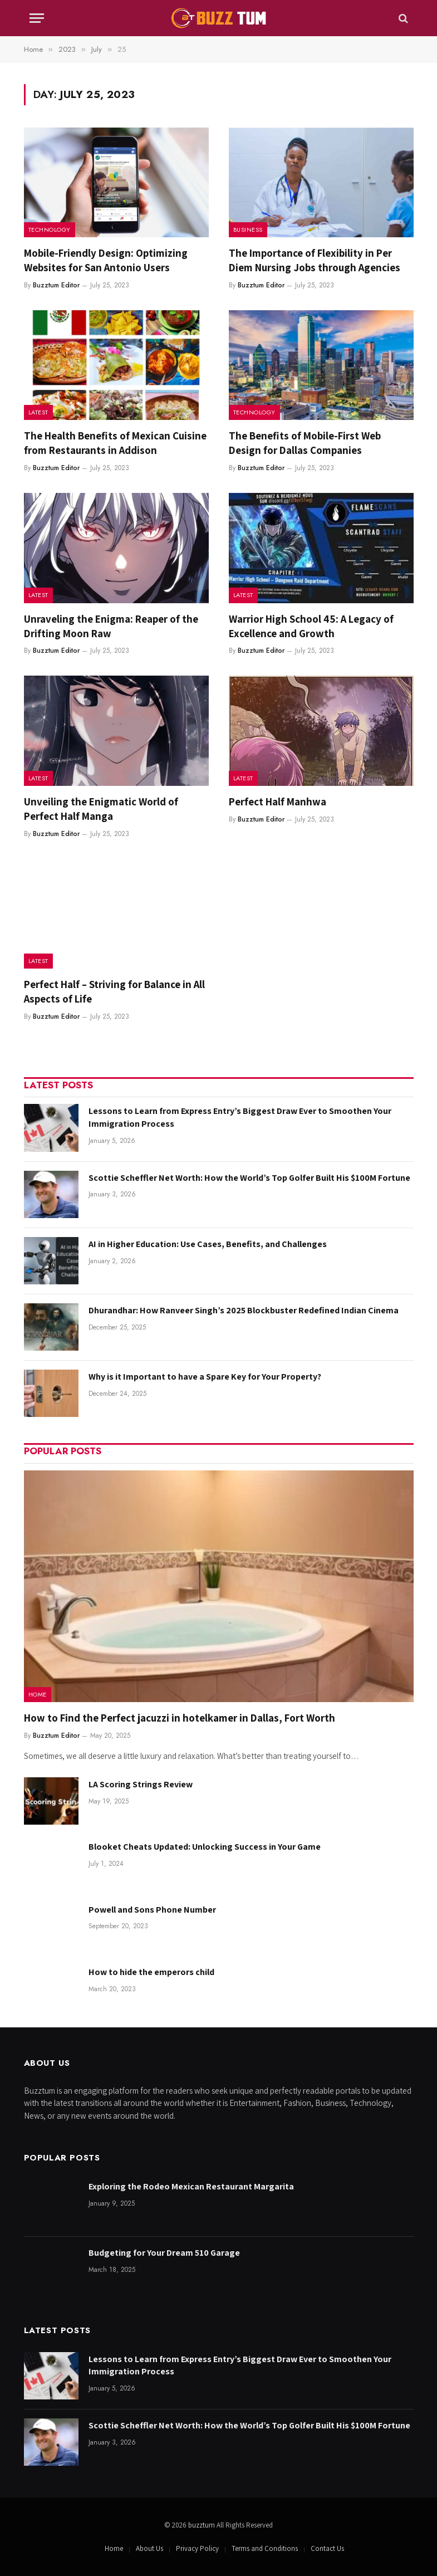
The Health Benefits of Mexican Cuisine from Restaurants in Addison (115, 443)
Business (248, 229)
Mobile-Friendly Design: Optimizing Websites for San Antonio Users (106, 260)
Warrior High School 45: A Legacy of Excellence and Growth (311, 626)
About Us (149, 2548)
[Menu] (37, 18)
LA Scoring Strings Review (141, 1784)
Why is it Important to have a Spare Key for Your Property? (205, 1376)
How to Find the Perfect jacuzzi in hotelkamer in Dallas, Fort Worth (179, 1717)
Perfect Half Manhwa (277, 801)
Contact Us (327, 2548)
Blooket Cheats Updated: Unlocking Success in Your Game (205, 1846)
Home (37, 1694)
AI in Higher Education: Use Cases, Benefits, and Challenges (208, 1244)
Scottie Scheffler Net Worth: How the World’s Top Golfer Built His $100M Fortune (249, 1178)
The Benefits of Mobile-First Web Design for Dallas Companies (305, 443)
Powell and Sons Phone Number (152, 1909)
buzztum (202, 2525)
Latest (38, 412)
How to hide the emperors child (151, 1972)
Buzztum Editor (56, 285)
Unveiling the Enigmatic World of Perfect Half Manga (101, 809)
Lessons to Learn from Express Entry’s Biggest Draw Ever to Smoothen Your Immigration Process (240, 1117)
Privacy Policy (197, 2548)
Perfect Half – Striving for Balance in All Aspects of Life (114, 991)
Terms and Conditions (265, 2548)
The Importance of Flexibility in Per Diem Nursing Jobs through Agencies (314, 260)
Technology (49, 229)
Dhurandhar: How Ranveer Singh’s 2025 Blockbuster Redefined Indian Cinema (244, 1310)
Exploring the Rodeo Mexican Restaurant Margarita (191, 2186)
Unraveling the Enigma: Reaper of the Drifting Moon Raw (111, 626)
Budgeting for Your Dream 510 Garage (164, 2253)
